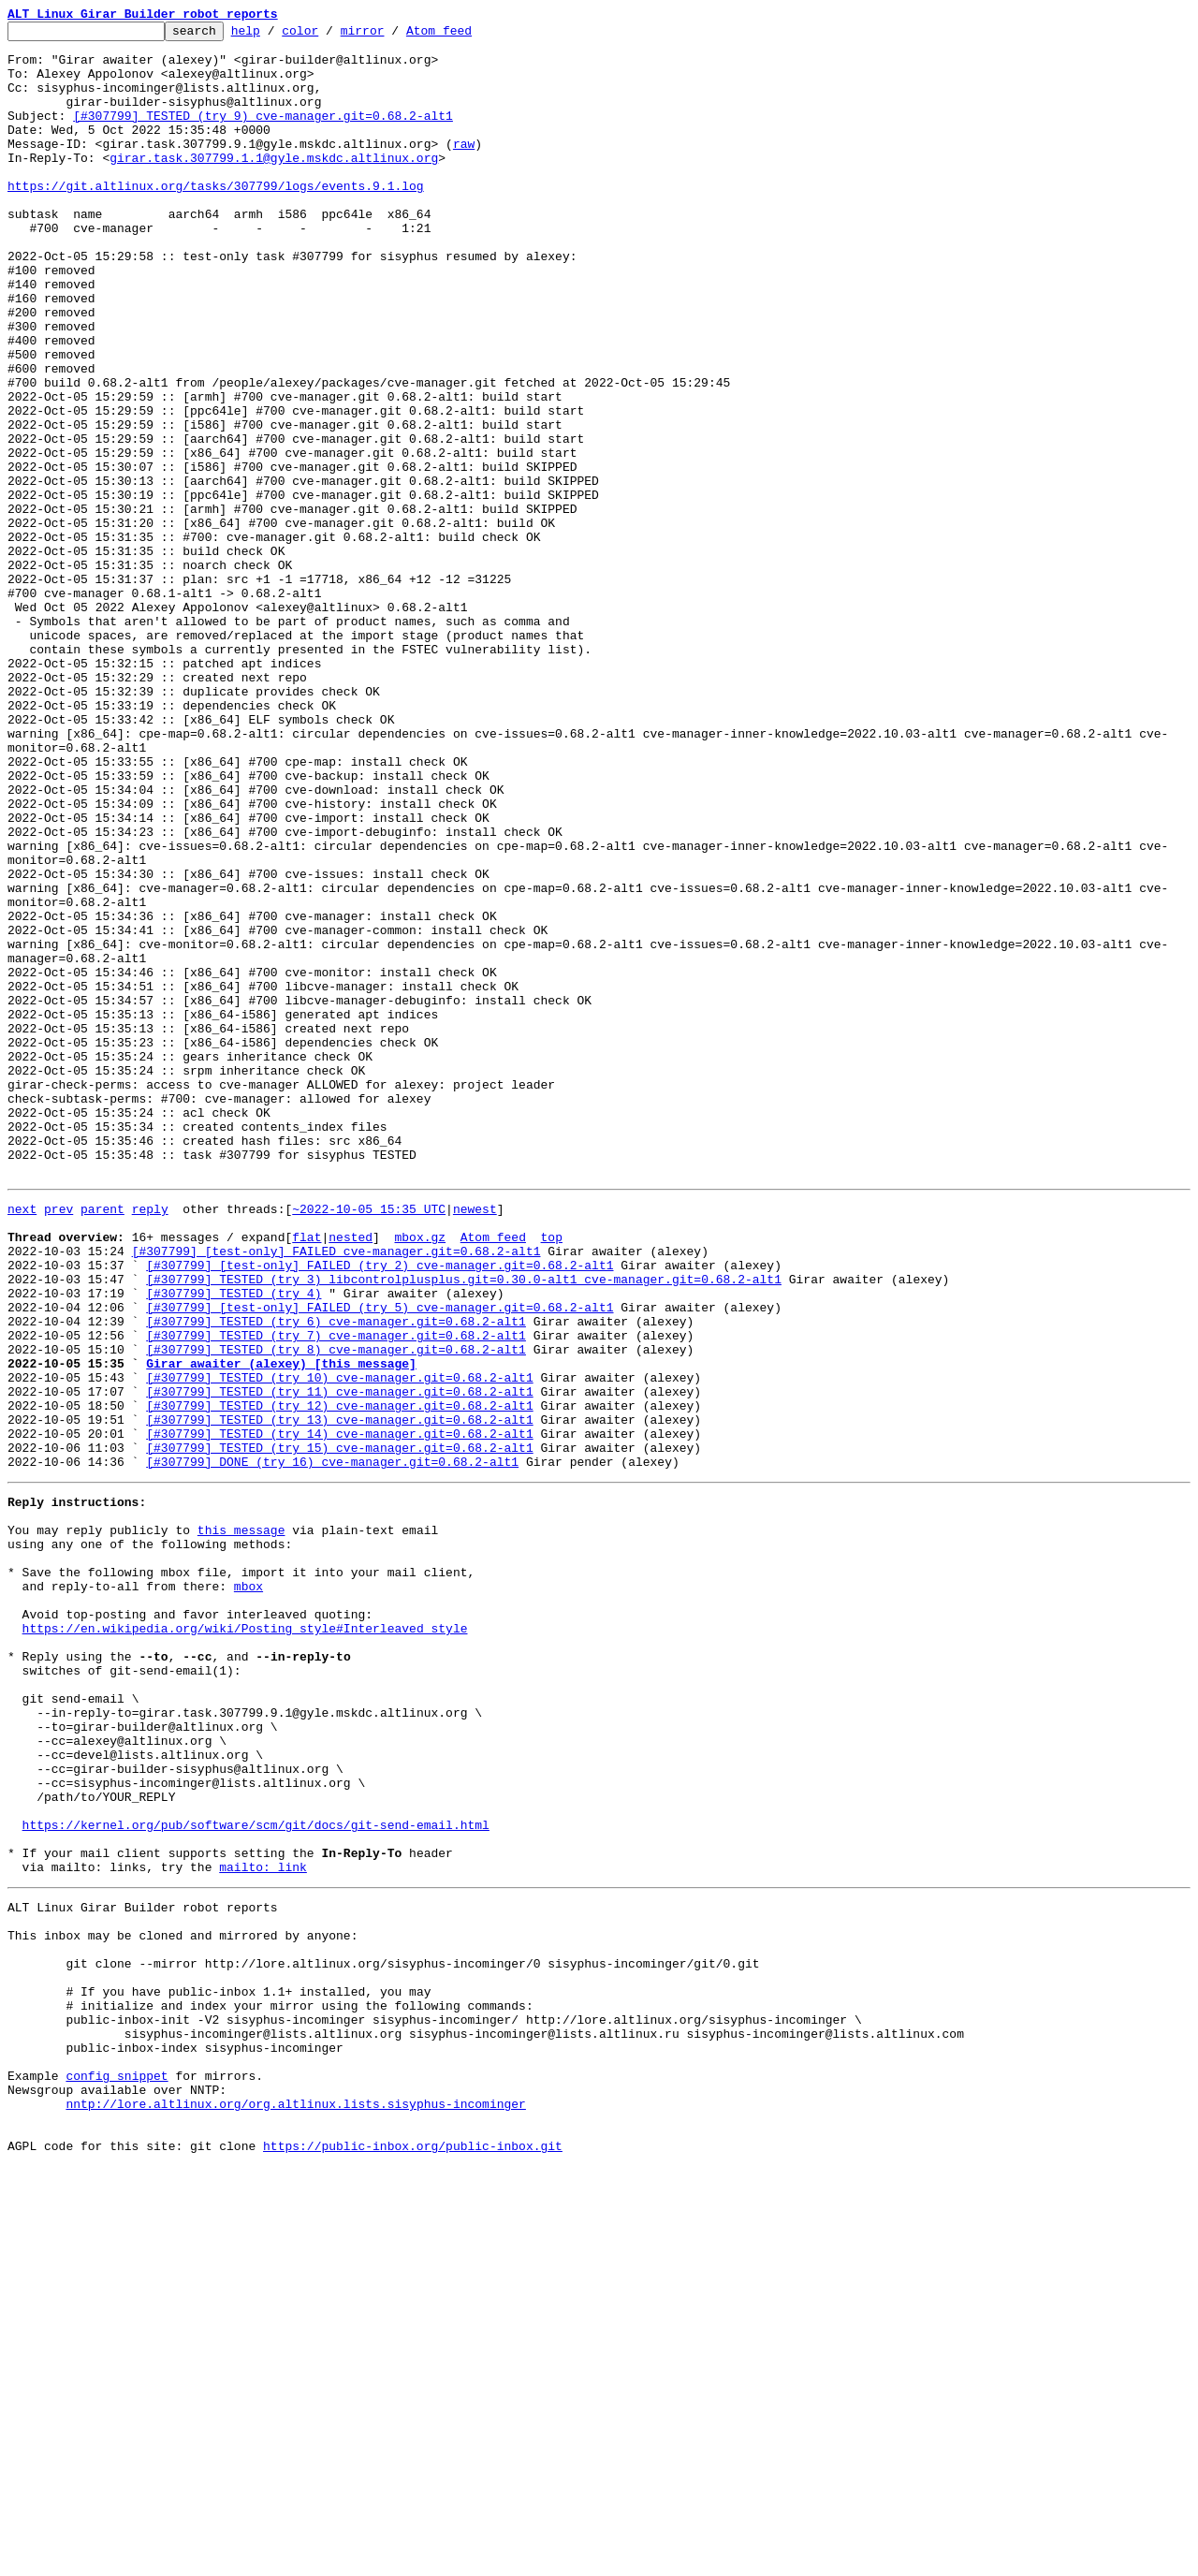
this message (241, 1821)
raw (464, 168)
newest (475, 1441)
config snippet (117, 2471)
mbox (248, 1889)
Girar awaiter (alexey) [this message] (281, 1626)
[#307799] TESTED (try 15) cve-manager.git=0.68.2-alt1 (339, 1728)
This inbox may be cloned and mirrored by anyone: (182, 2302)
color (329, 35)
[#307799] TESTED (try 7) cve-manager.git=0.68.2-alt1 (336, 1593)
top (551, 1475)
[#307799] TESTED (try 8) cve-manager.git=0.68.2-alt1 (336, 1610)
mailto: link (263, 2225)
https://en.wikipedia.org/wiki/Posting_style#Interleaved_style (245, 1939)
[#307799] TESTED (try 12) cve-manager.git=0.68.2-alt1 (339, 1677)
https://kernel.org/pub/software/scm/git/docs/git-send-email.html (255, 2175)
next (22, 1441)
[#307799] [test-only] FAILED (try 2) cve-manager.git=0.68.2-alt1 (379, 1508)
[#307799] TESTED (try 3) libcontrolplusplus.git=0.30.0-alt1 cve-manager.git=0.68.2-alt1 (464, 1525)
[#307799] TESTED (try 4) (233, 1542)
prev (58, 1441)
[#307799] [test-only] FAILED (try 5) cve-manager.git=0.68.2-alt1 (379, 1559)
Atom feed (468, 35)
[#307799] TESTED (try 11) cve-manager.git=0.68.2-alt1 (339, 1660)
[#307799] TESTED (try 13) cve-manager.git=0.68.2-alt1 (339, 1694)
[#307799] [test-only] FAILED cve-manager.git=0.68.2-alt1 (336, 1492)
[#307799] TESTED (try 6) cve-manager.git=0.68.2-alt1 (336, 1576)
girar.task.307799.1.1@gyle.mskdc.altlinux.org (274, 185)
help (274, 35)
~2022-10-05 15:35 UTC (369, 1441)
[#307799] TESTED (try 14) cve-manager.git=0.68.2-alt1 (339, 1711)
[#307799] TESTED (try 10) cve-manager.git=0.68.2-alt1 (339, 1643)
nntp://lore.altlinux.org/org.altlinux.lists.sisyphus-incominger (295, 2504)
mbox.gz (420, 1475)
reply (150, 1441)
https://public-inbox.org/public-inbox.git (412, 2555)
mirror (392, 35)
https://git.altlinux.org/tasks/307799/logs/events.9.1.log (215, 219)
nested (351, 1475)
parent (102, 1441)
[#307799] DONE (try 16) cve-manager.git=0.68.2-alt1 (332, 1744)
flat (306, 1475)
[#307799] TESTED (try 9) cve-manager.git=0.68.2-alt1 (263, 134)
